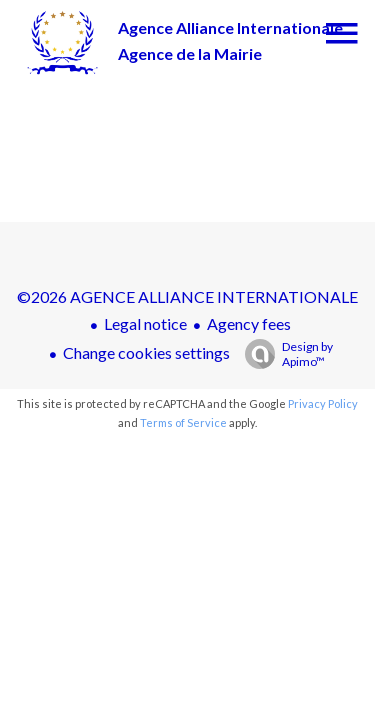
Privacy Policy (323, 403)
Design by (284, 354)
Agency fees (249, 323)
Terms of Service (183, 422)
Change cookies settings (146, 352)
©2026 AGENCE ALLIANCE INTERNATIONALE (187, 296)
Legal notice (145, 323)
